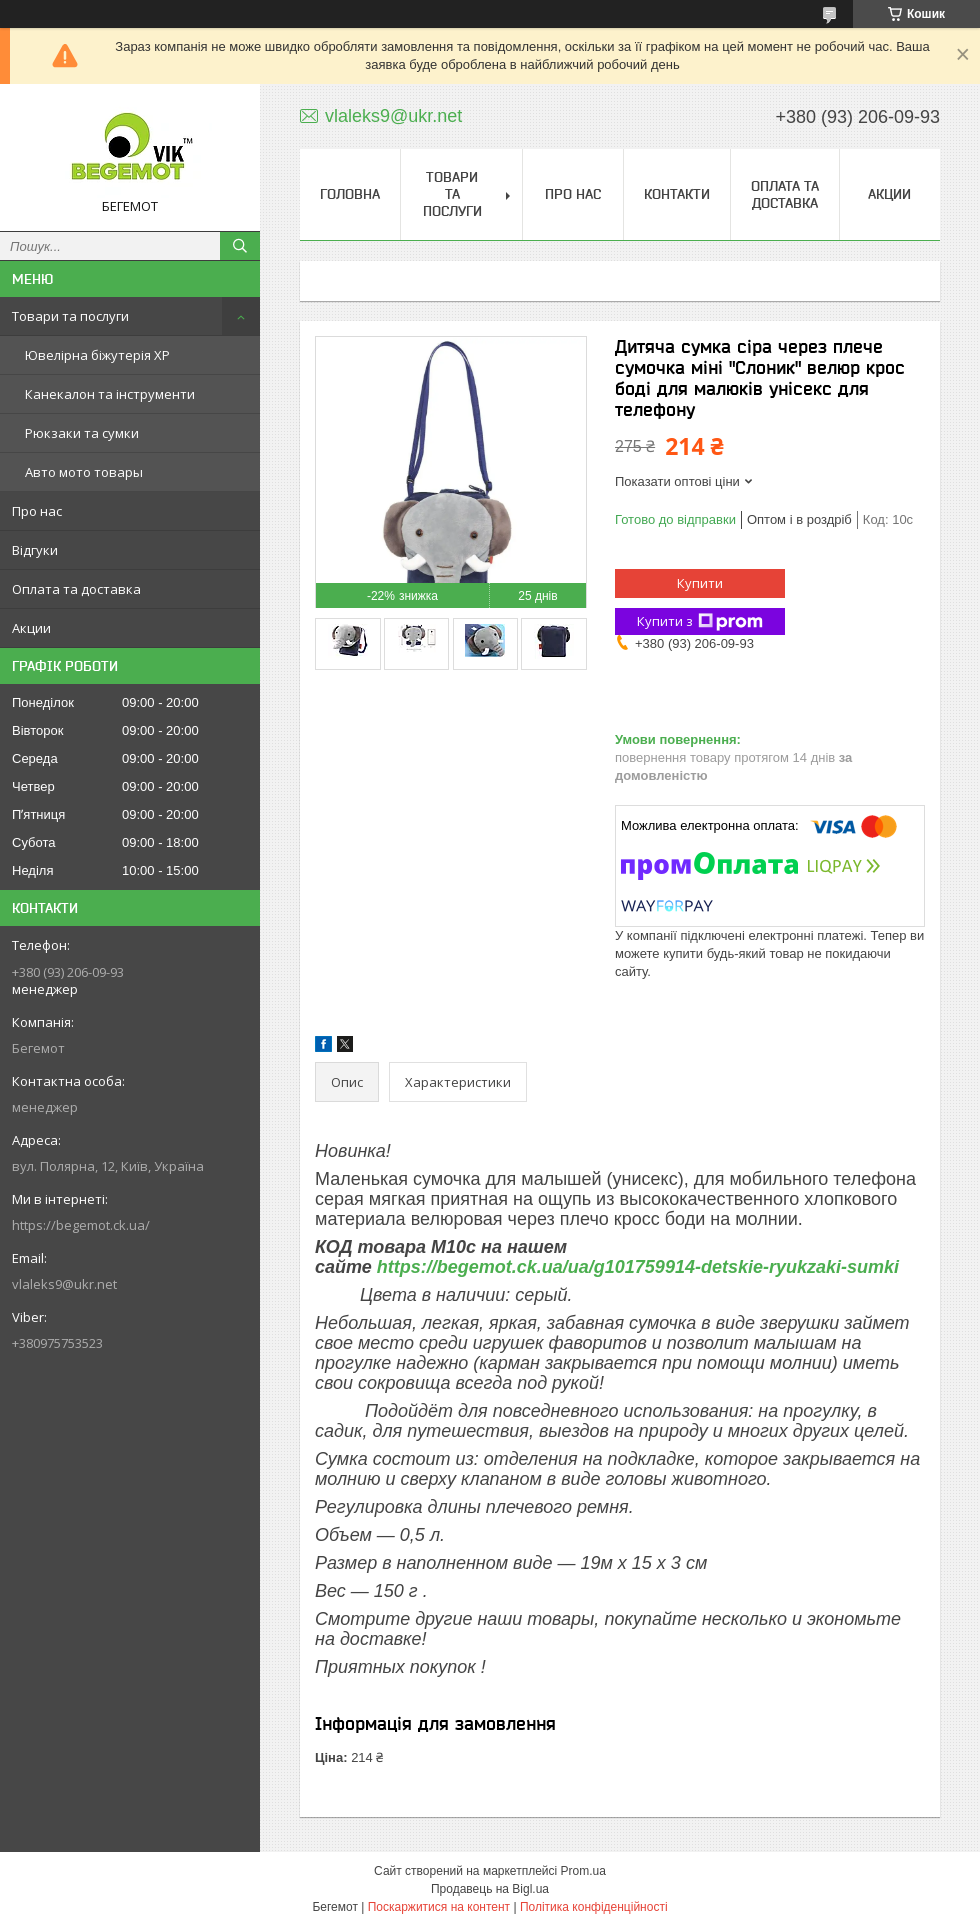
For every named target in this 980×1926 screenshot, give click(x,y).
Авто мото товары (84, 472)
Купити (700, 583)
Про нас (37, 511)
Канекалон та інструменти (110, 394)
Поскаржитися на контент (439, 1907)
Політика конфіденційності (594, 1907)
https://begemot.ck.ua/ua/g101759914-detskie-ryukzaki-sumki (638, 1267)
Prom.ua (583, 1871)
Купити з (700, 621)
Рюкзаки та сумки (82, 433)
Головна (350, 194)
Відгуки (35, 550)
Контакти (677, 194)
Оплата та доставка (76, 589)
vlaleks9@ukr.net (64, 1284)
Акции (31, 628)
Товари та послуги (70, 316)
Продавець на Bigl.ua (490, 1889)
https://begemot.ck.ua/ (81, 1225)
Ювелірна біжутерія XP (97, 355)
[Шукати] (240, 246)
